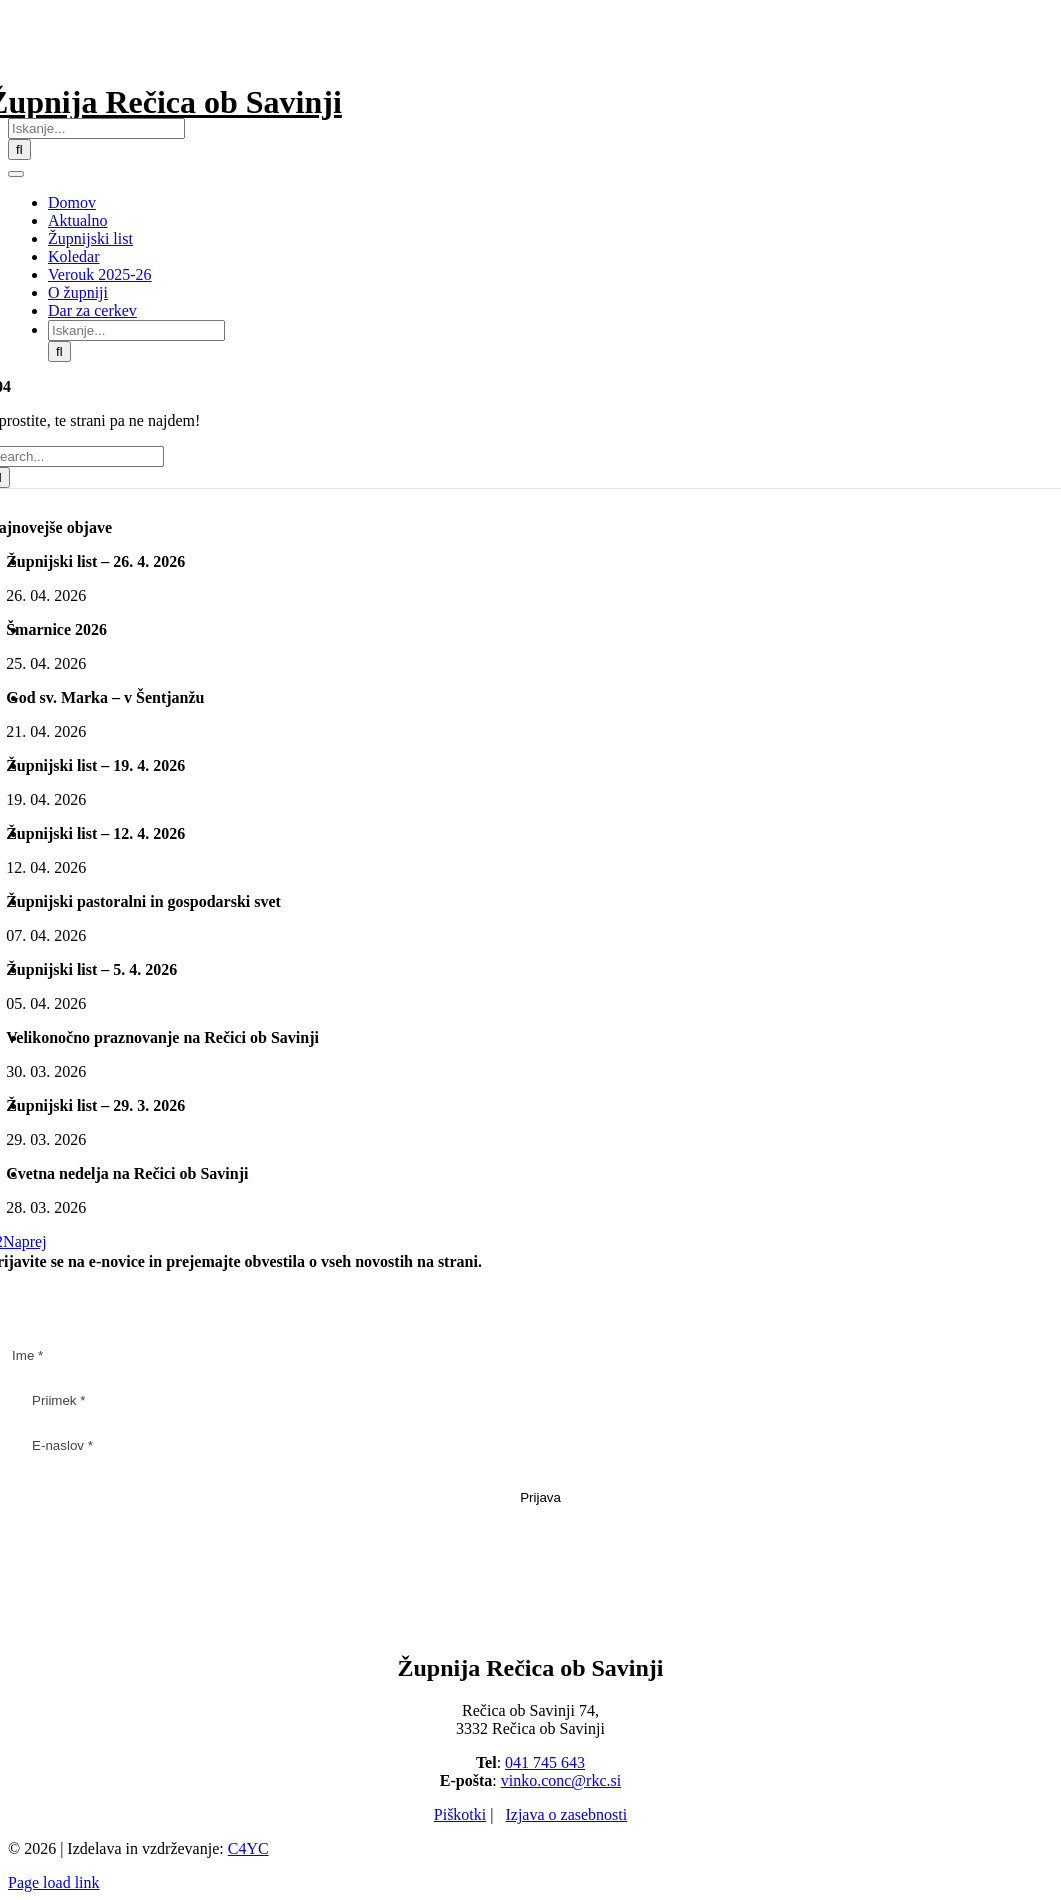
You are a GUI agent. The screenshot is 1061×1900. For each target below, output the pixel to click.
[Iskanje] (19, 149)
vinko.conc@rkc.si (561, 1780)
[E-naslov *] (540, 1445)
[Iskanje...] (96, 128)
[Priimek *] (540, 1400)
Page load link (54, 1882)
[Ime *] (530, 1355)
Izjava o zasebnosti (566, 1814)
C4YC (248, 1848)
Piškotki (460, 1814)
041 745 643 (545, 1762)
